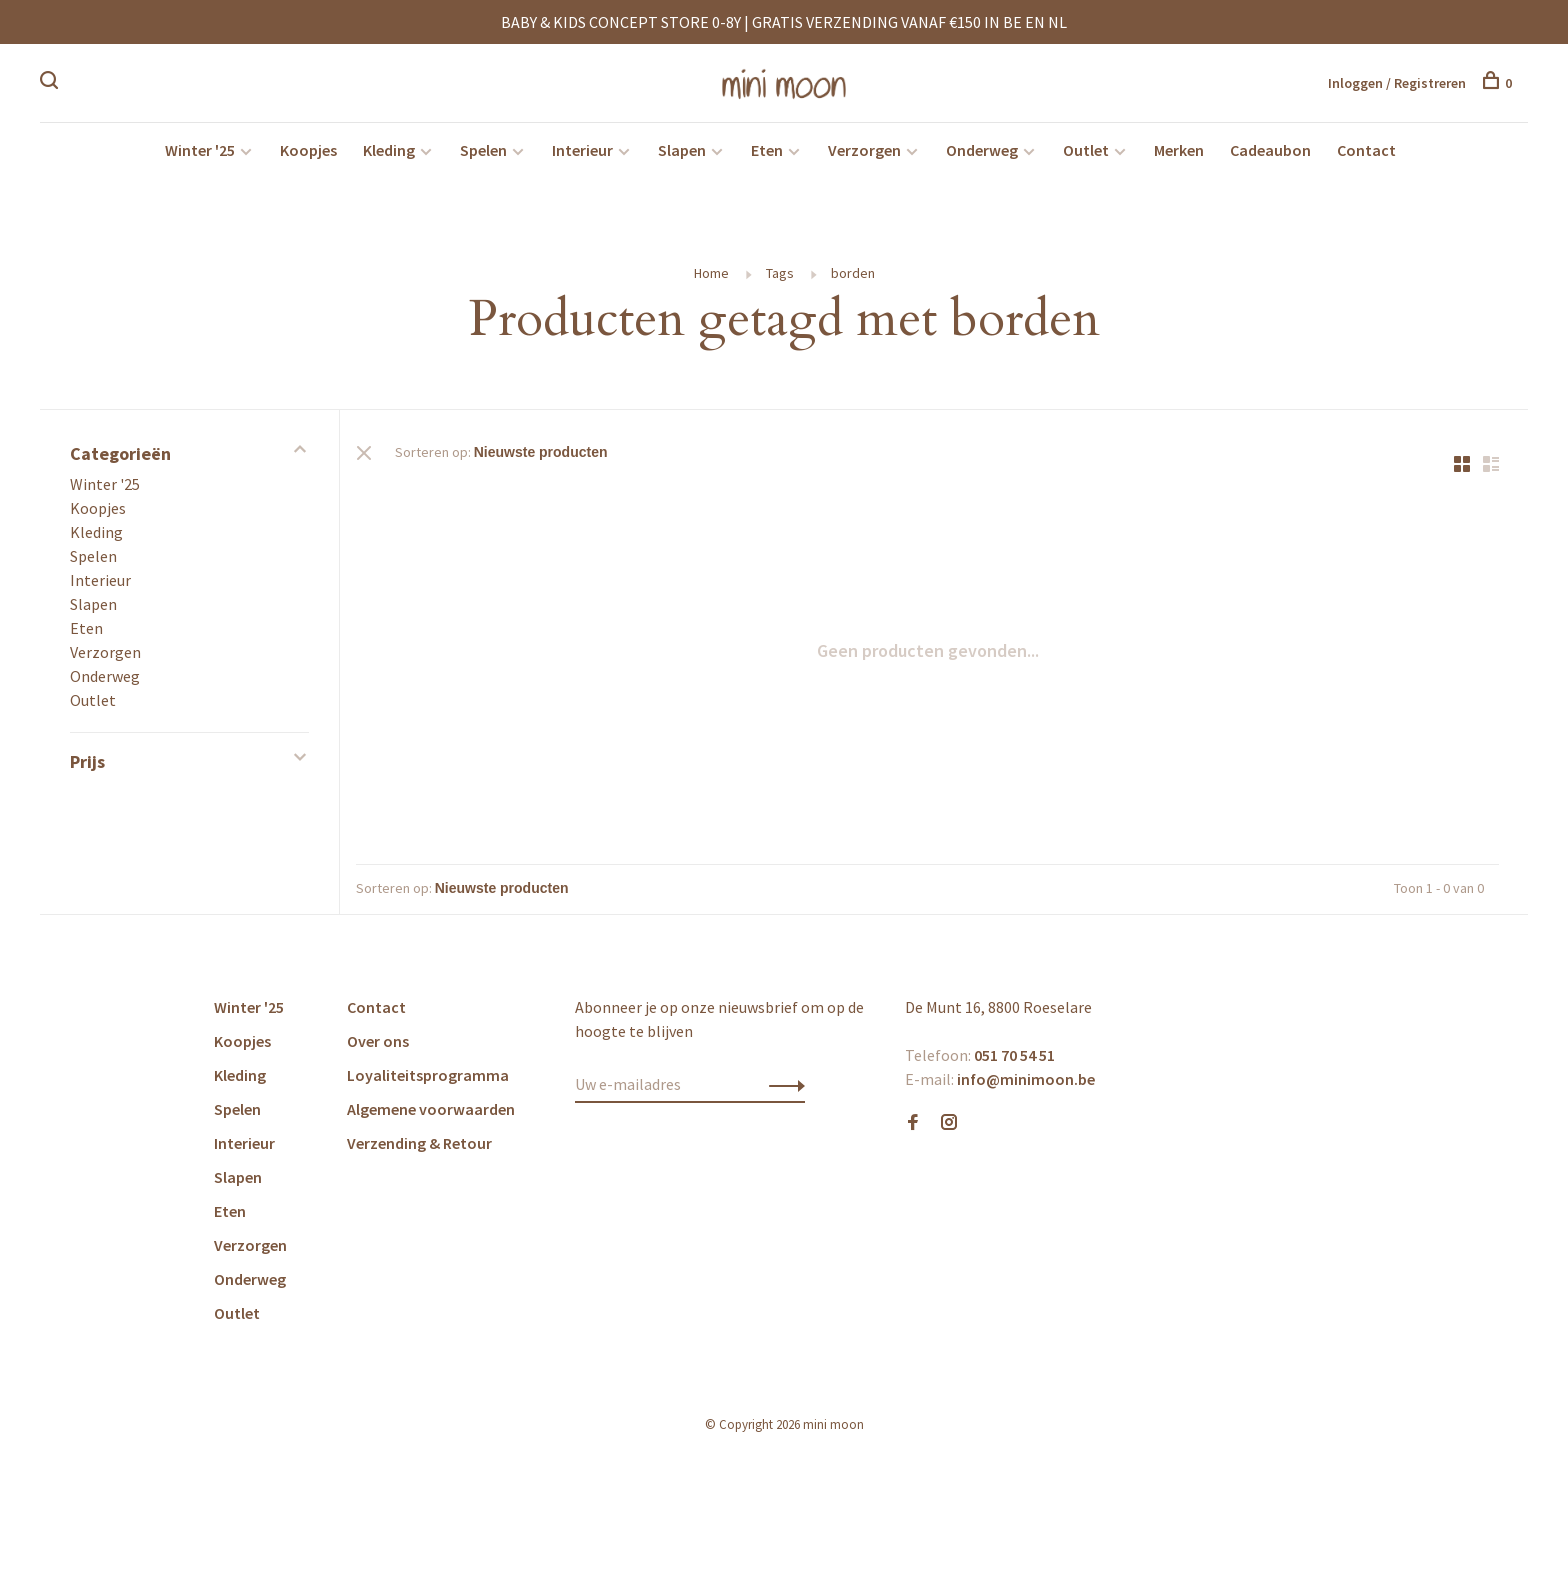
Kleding (389, 156)
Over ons (378, 1048)
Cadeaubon (1270, 156)
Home (711, 279)
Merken (1179, 156)
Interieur (582, 156)
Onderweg (982, 156)
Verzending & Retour (419, 1150)
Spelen (483, 156)
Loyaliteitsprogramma (428, 1082)
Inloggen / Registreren (1397, 84)
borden (853, 279)
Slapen (682, 156)
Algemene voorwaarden (431, 1116)
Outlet (1086, 156)
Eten (767, 156)
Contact (1366, 156)
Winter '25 (200, 156)
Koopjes (308, 156)
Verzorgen (864, 156)
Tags (780, 279)
